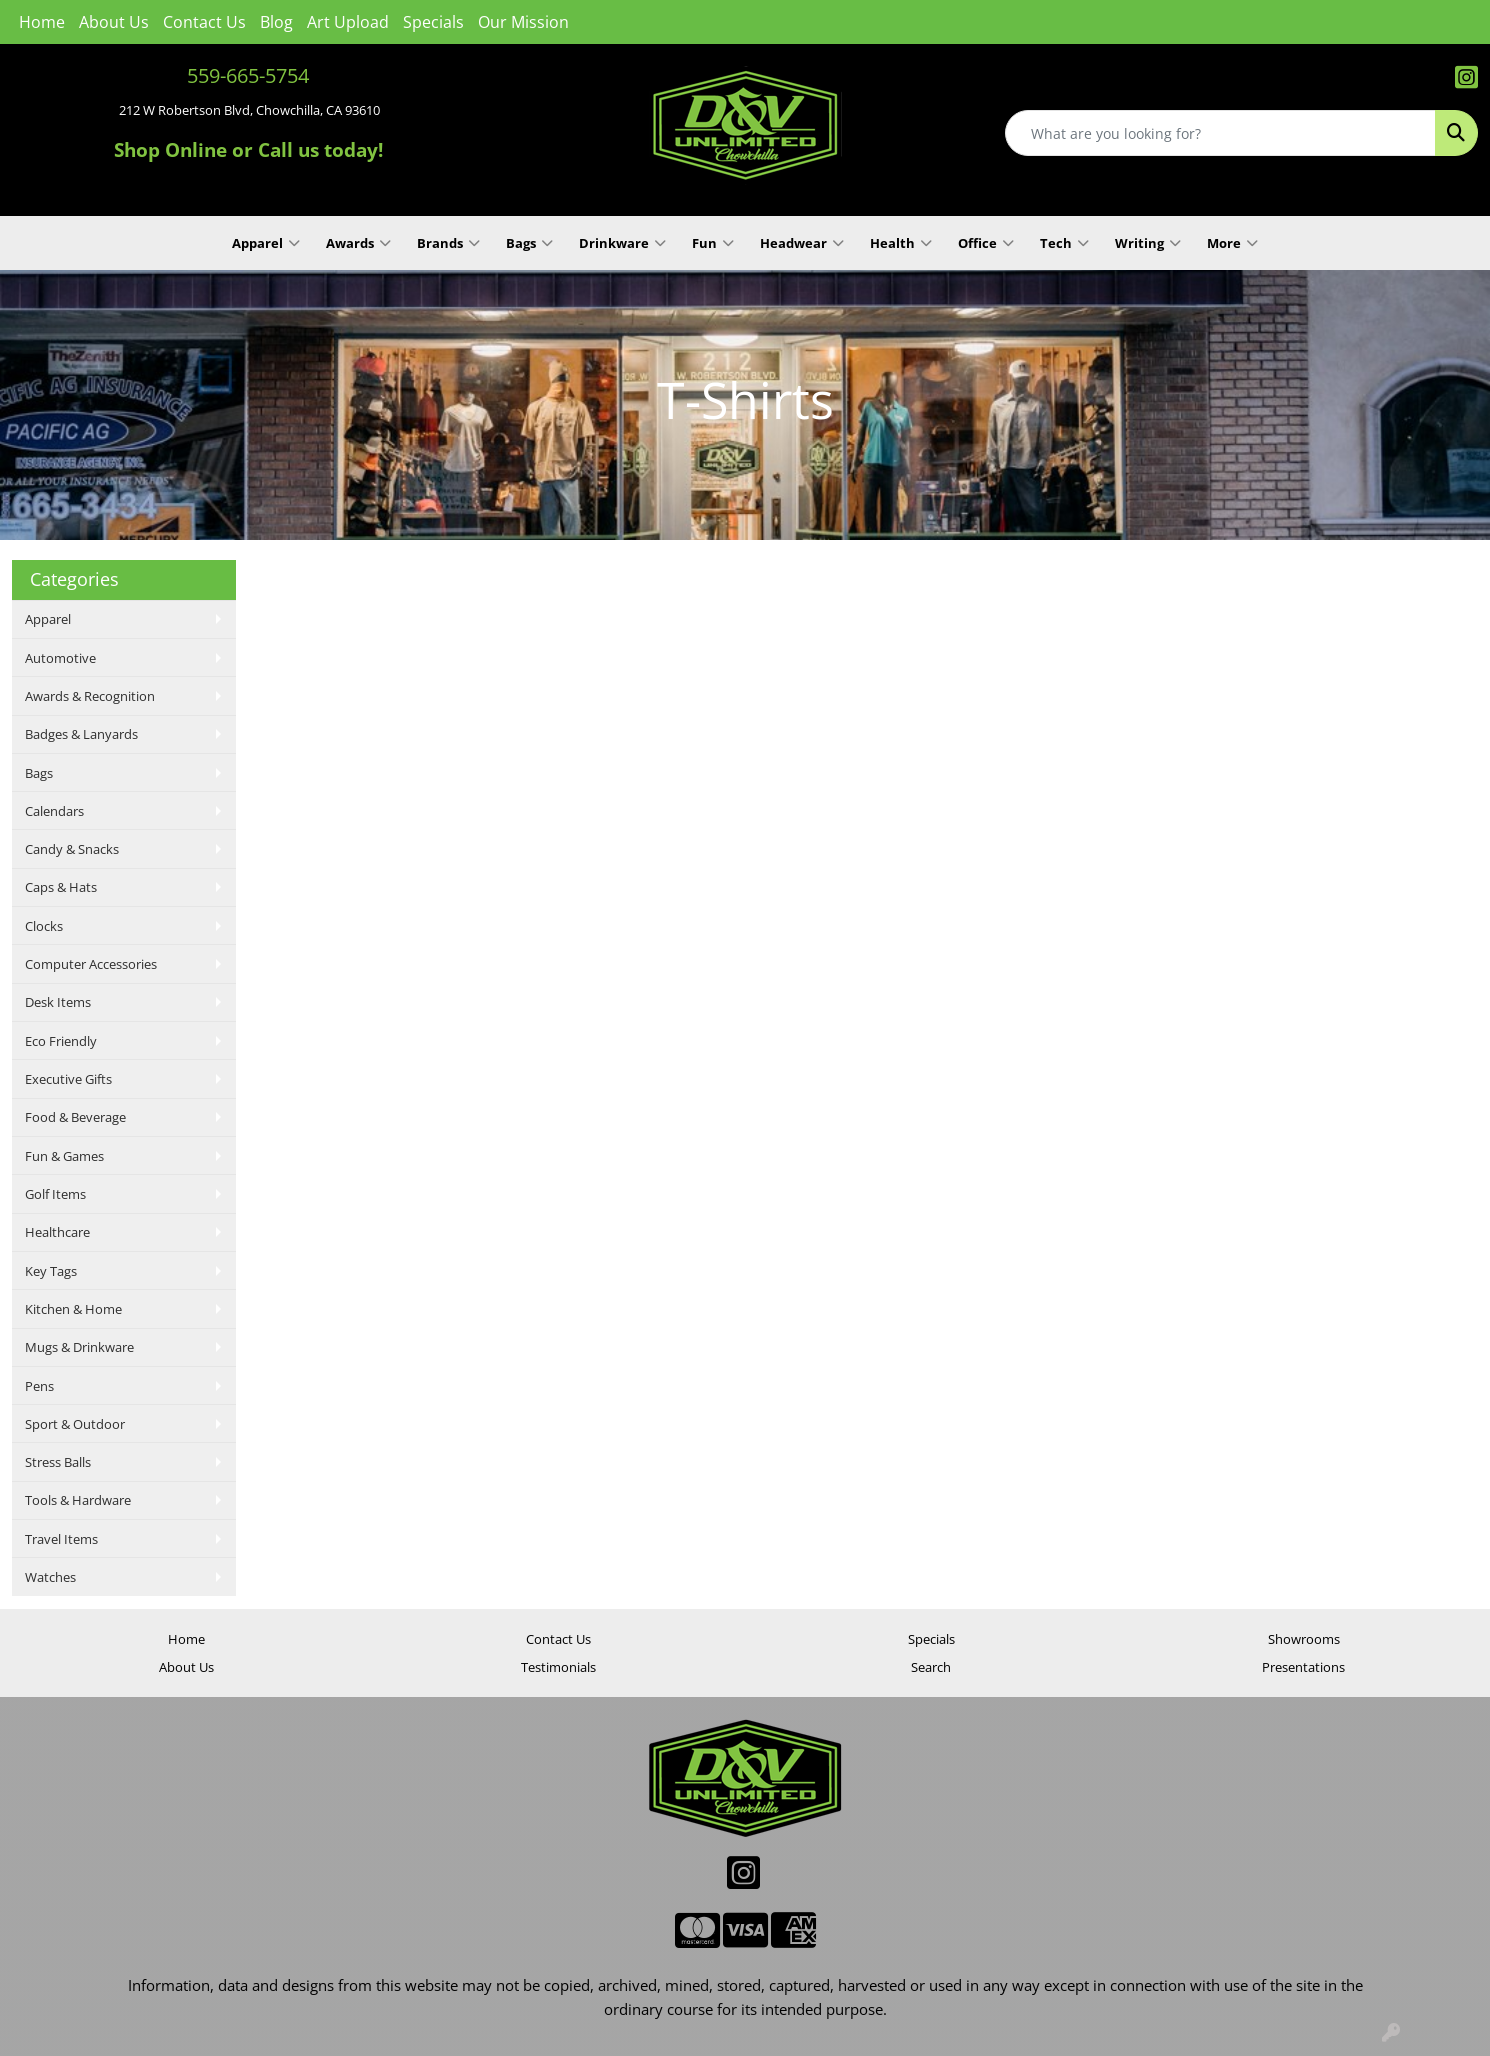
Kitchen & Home (73, 1309)
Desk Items (58, 1002)
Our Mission (523, 22)
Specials (433, 22)
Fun (713, 243)
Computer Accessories (91, 964)
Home (42, 22)
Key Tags (51, 1271)
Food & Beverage (75, 1117)
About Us (114, 22)
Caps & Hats (61, 887)
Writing (1148, 243)
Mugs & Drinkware (79, 1347)
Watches (50, 1577)
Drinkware (622, 243)
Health (901, 243)
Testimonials (558, 1667)
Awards (358, 243)
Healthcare (57, 1232)
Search (931, 1667)
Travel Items (61, 1539)
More (1232, 243)
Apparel (266, 243)
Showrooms (1304, 1639)
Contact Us (204, 22)
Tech (1064, 243)
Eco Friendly (61, 1041)
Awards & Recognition (90, 696)
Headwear (802, 243)
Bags (529, 243)
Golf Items (55, 1194)
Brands (448, 243)
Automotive (60, 658)
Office (986, 243)
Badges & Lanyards (81, 734)
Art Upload (348, 22)
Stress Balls (58, 1462)
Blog (276, 22)
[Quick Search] (1220, 133)
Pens (39, 1386)
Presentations (1303, 1667)
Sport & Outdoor (75, 1424)
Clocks (44, 926)
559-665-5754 (248, 75)
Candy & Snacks (72, 849)
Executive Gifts (68, 1079)
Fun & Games (64, 1156)
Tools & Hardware (78, 1500)
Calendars (54, 811)
